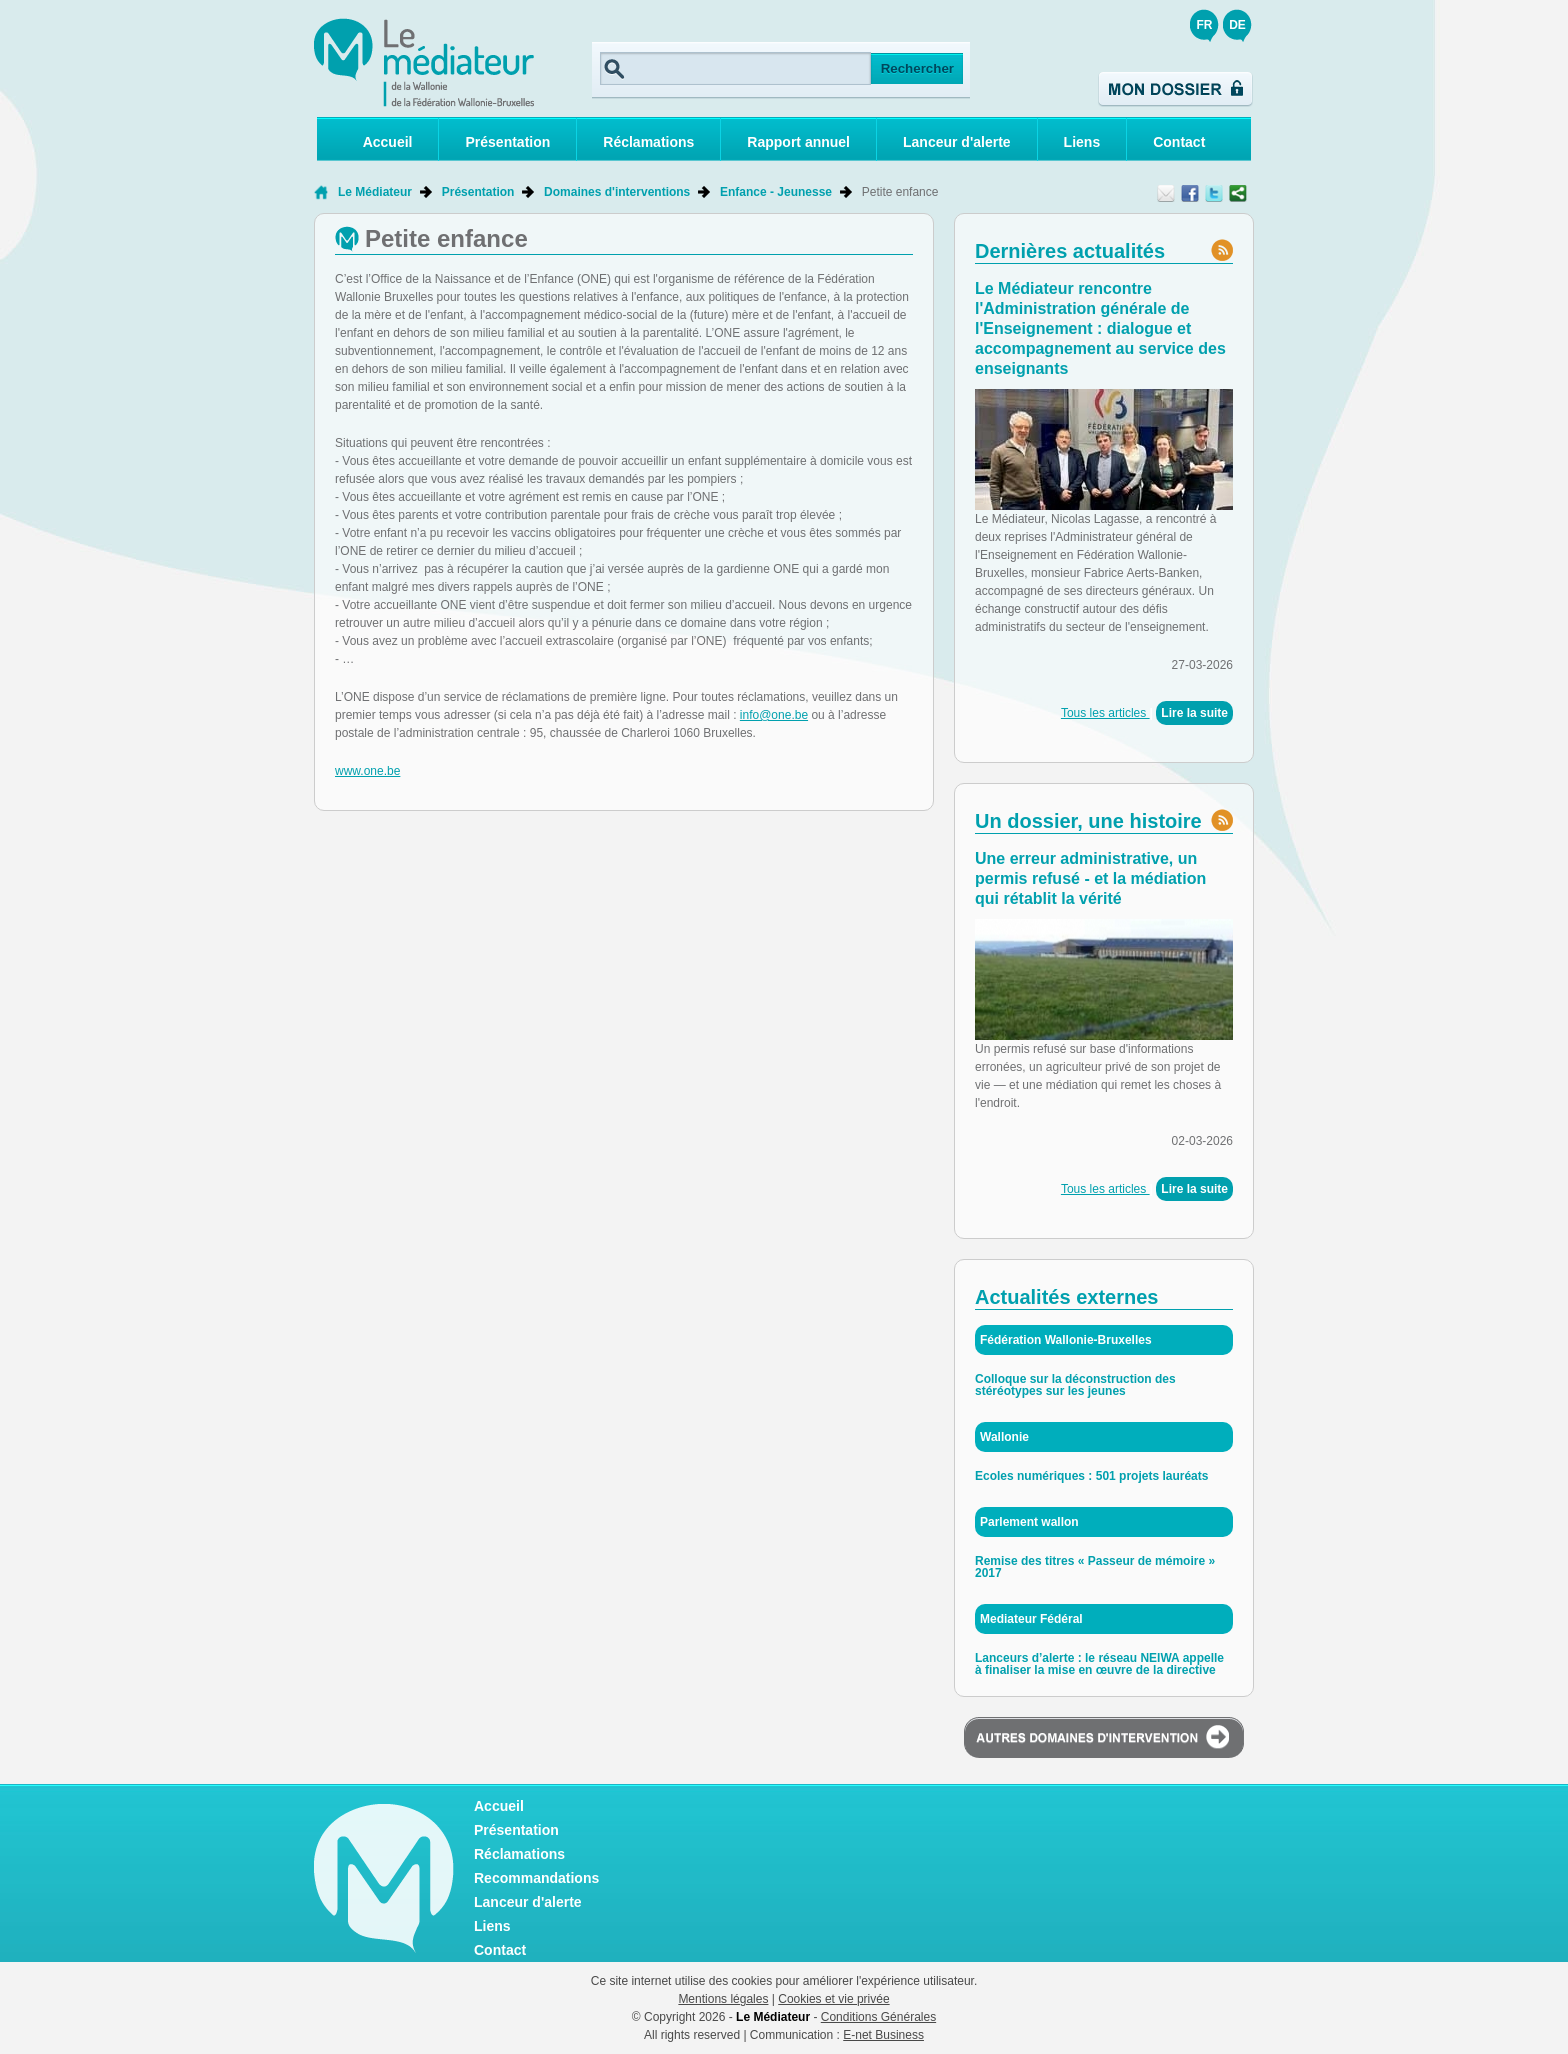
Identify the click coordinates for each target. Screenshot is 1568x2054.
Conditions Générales (878, 2017)
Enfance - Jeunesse (776, 192)
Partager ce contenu (1238, 193)
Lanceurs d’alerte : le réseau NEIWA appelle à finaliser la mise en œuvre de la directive (1099, 1664)
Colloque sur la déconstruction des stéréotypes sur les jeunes (1075, 1385)
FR (1205, 25)
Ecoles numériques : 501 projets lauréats (1091, 1476)
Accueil (388, 142)
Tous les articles (1105, 713)
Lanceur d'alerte (957, 142)
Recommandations (536, 1878)
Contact (1179, 142)
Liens (1082, 142)
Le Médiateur (375, 192)
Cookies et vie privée (833, 1999)
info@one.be (774, 715)
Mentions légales (723, 1999)
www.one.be (367, 771)
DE (1237, 25)
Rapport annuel (798, 142)
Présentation (507, 142)
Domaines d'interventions (617, 192)
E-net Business (883, 2035)
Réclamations (648, 142)
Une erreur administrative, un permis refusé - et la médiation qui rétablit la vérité (1090, 878)
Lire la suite (1194, 713)
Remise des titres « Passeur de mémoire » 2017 (1095, 1567)
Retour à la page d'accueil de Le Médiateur (321, 192)
